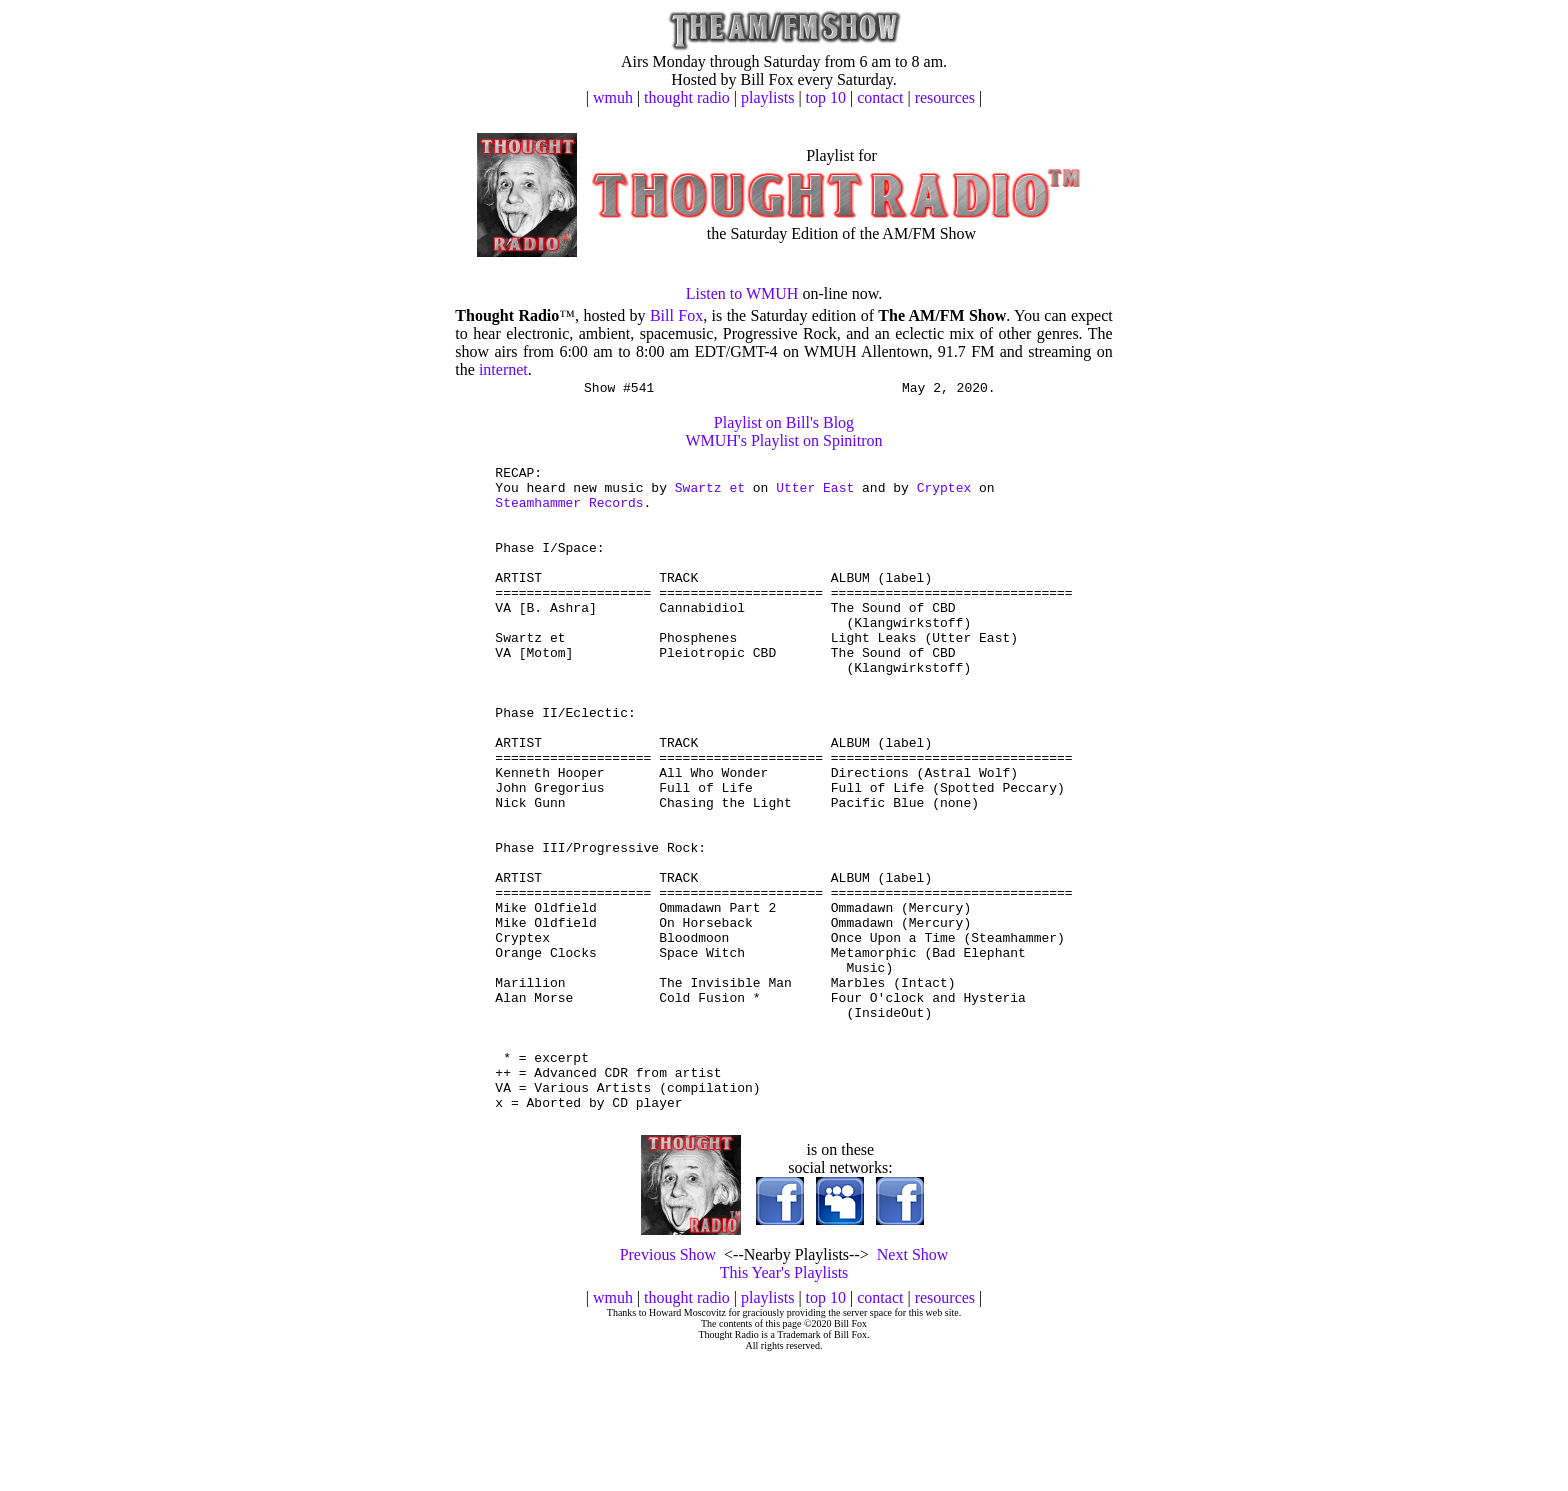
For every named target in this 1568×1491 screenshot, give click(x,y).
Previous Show (668, 1386)
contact (880, 97)
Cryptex (944, 496)
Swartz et (710, 496)
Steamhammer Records (569, 514)
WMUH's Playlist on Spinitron (783, 443)
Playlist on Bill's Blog (784, 425)
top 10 (826, 97)
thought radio (687, 97)
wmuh (613, 97)
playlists (767, 97)
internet (503, 369)
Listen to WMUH (742, 293)
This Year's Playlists (784, 1404)
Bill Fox (676, 315)
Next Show (913, 1386)
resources (945, 97)
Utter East (815, 496)
